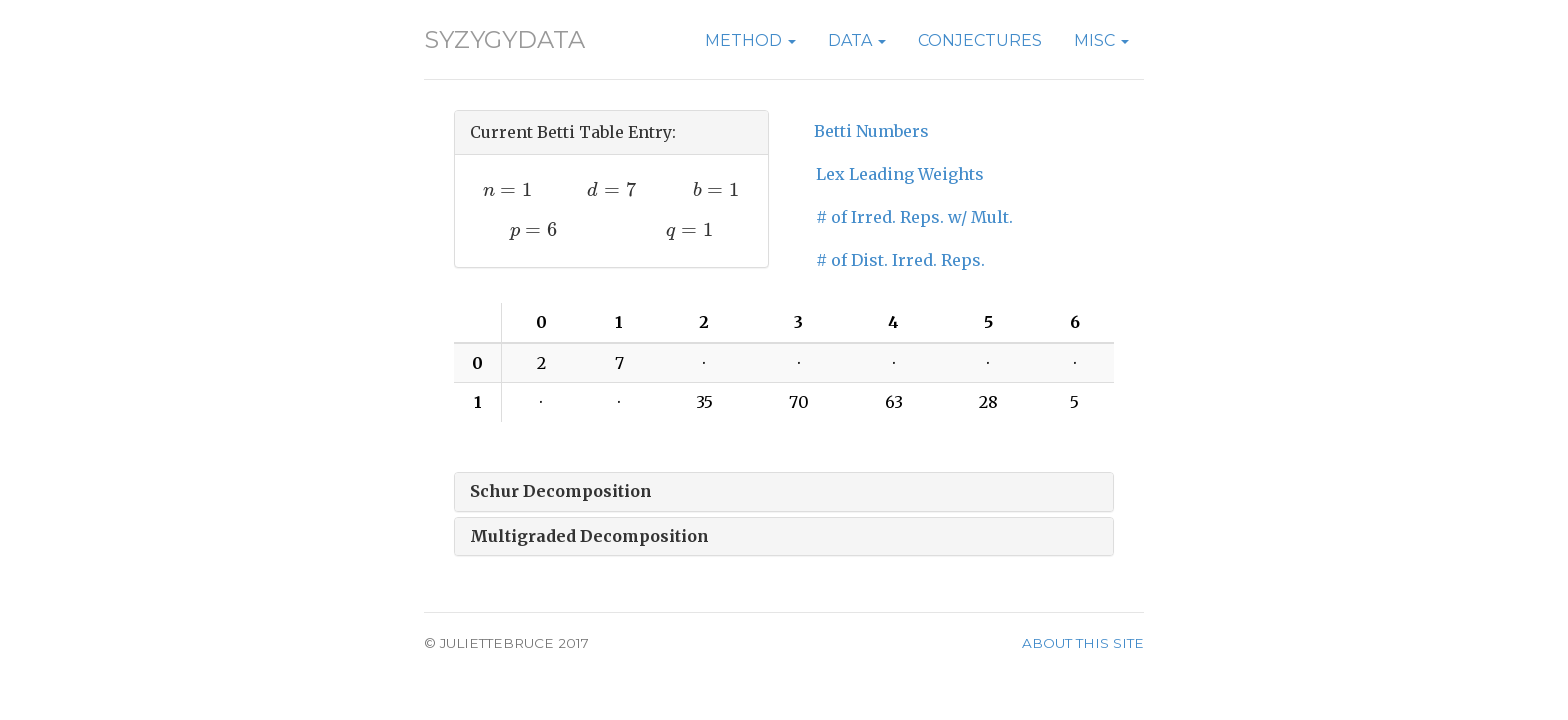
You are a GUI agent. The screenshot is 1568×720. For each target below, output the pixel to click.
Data (857, 40)
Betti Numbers (871, 131)
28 (988, 402)
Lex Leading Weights (900, 174)
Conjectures (980, 40)
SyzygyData (504, 39)
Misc (1101, 40)
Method (750, 40)
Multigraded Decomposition (589, 536)
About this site (1083, 643)
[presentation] (507, 189)
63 (894, 402)
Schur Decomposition (561, 491)
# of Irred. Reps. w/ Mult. (914, 217)
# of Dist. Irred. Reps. (900, 260)
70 (799, 402)
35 (704, 402)
